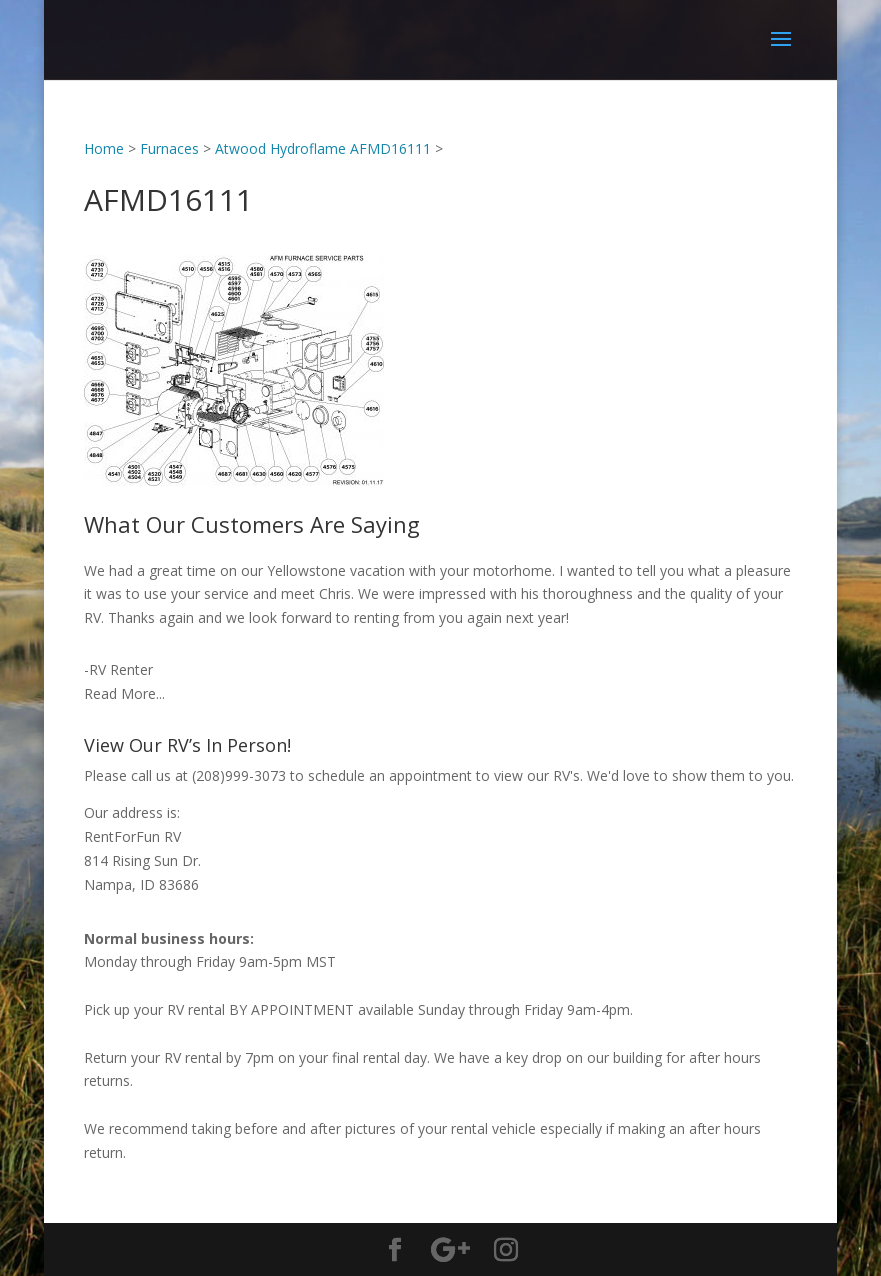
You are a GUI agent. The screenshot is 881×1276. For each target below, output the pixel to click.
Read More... (124, 693)
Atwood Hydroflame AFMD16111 (323, 148)
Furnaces (169, 148)
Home (104, 148)
